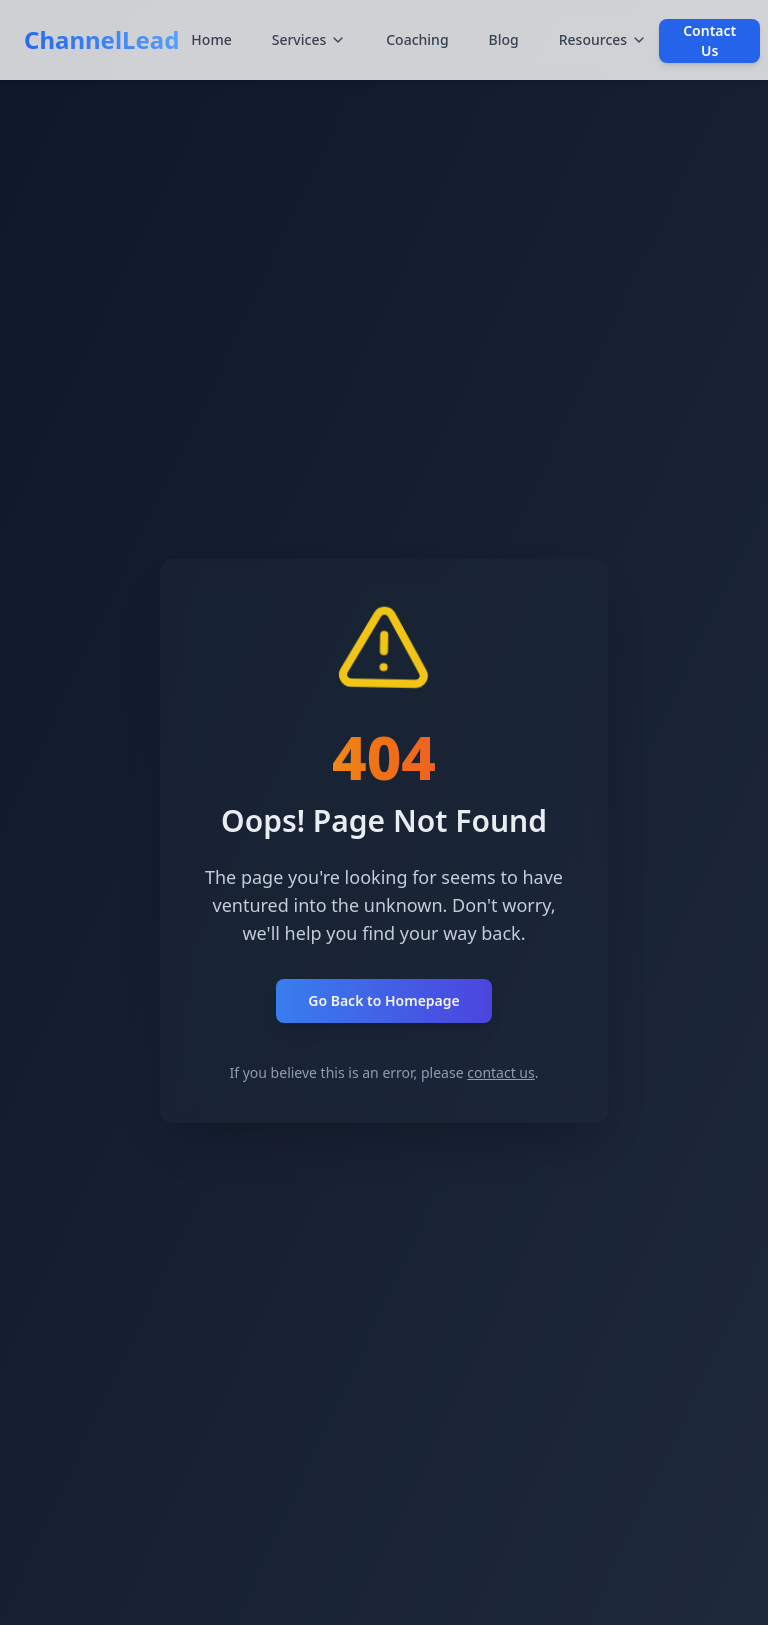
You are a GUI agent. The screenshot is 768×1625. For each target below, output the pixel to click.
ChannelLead (101, 39)
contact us (501, 1072)
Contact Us (709, 40)
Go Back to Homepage (383, 1000)
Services (309, 39)
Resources (603, 39)
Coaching (417, 39)
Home (211, 39)
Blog (504, 39)
